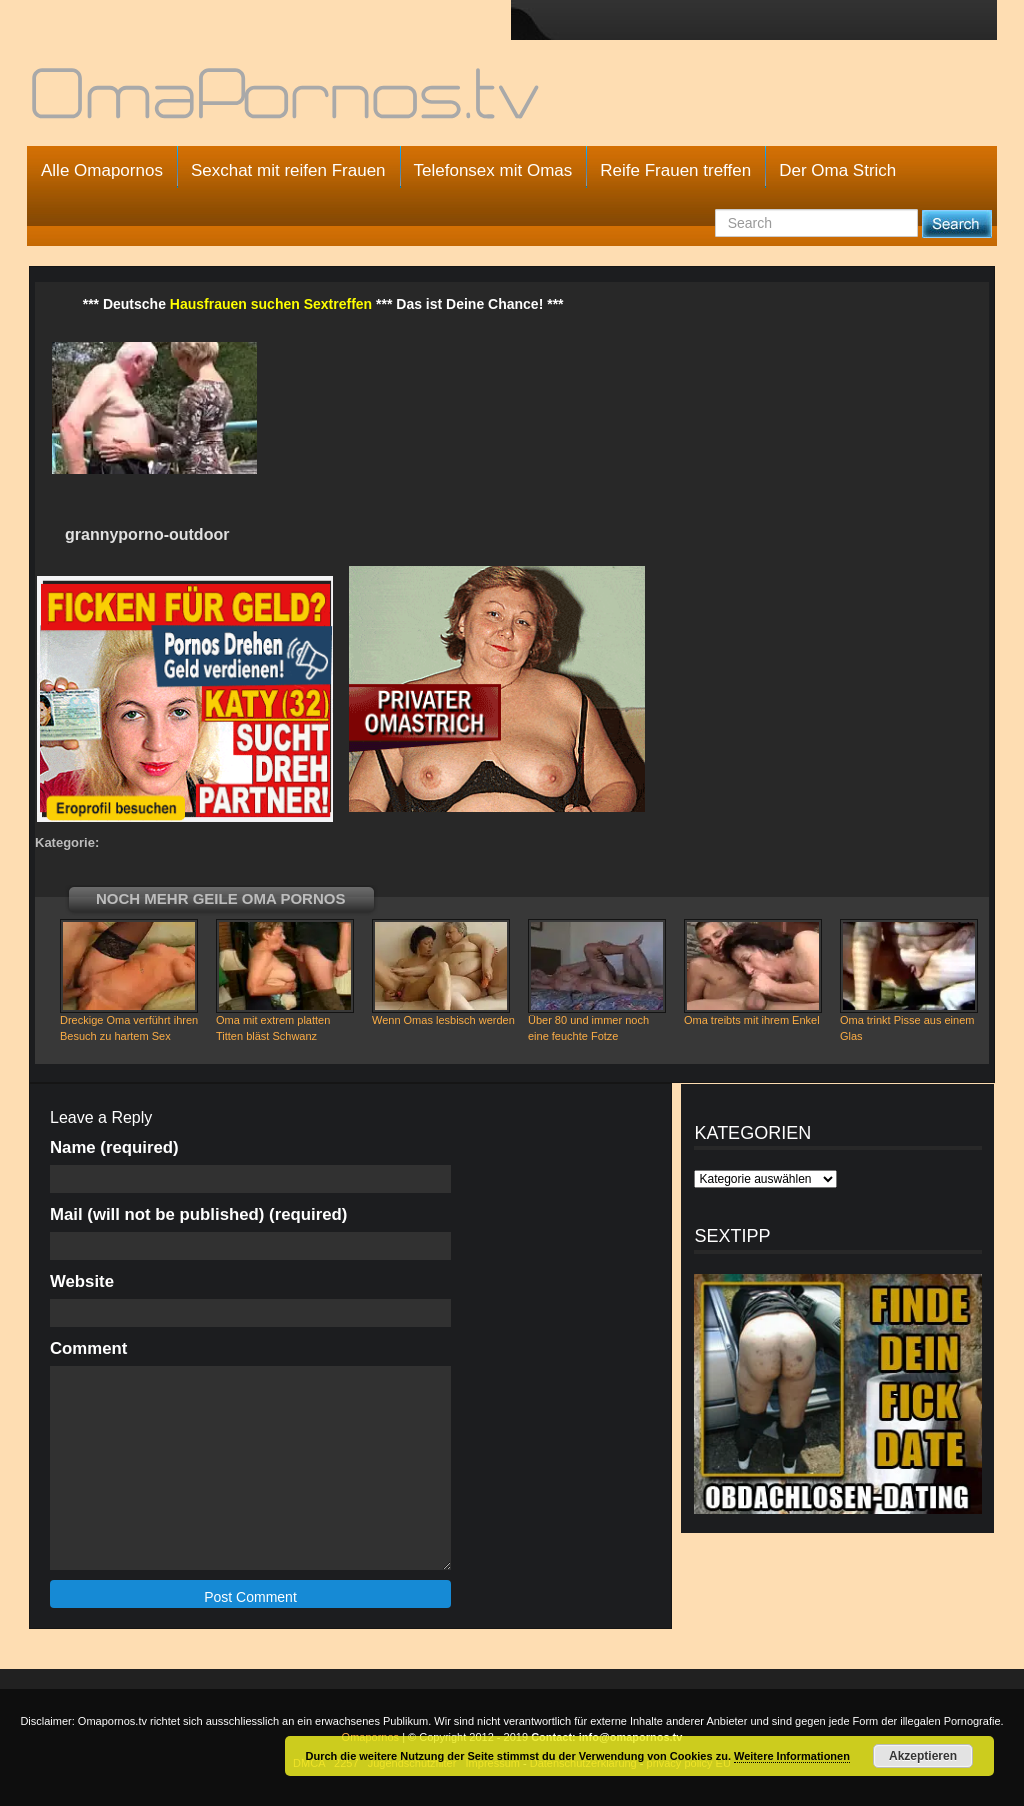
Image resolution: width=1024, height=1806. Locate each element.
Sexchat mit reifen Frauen (288, 170)
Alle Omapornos (102, 170)
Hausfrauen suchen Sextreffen (271, 304)
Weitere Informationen (792, 1756)
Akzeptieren (923, 1756)
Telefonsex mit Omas (493, 170)
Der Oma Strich (837, 170)
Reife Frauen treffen (675, 170)
